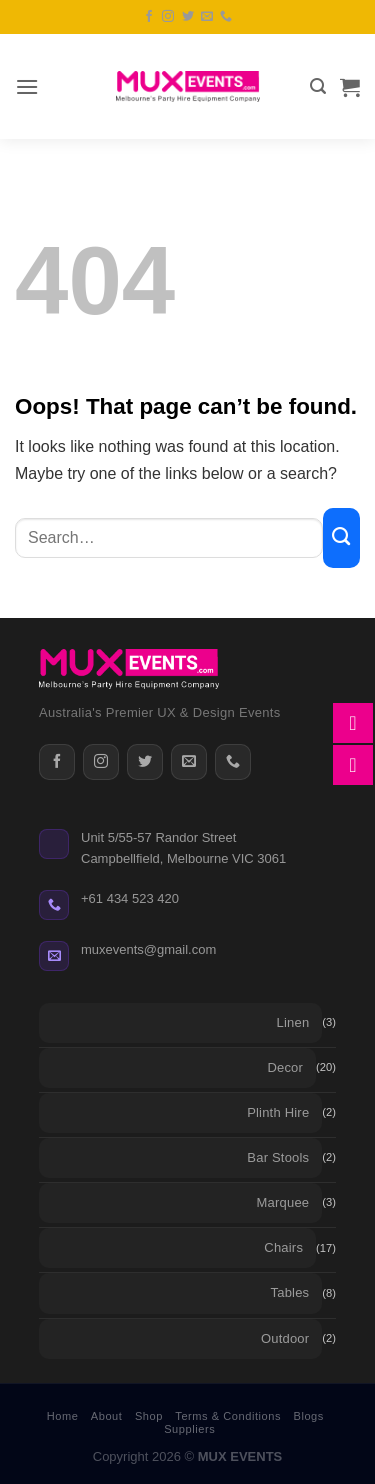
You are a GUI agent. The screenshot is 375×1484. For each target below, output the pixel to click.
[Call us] (226, 17)
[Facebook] (57, 762)
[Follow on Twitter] (188, 17)
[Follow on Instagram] (168, 17)
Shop (149, 1416)
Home (63, 1416)
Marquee (283, 1202)
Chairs (283, 1247)
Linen (293, 1022)
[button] (27, 86)
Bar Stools (278, 1157)
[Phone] (233, 762)
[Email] (189, 762)
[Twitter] (145, 762)
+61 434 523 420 (130, 898)
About (107, 1416)
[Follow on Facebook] (149, 17)
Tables (290, 1292)
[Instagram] (101, 762)
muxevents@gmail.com (148, 949)
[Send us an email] (207, 17)
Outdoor (285, 1338)
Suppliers (189, 1429)
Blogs (309, 1416)
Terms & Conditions (228, 1416)
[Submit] (342, 538)
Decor (285, 1067)
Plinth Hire (278, 1112)
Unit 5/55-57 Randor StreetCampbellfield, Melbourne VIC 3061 (183, 848)
